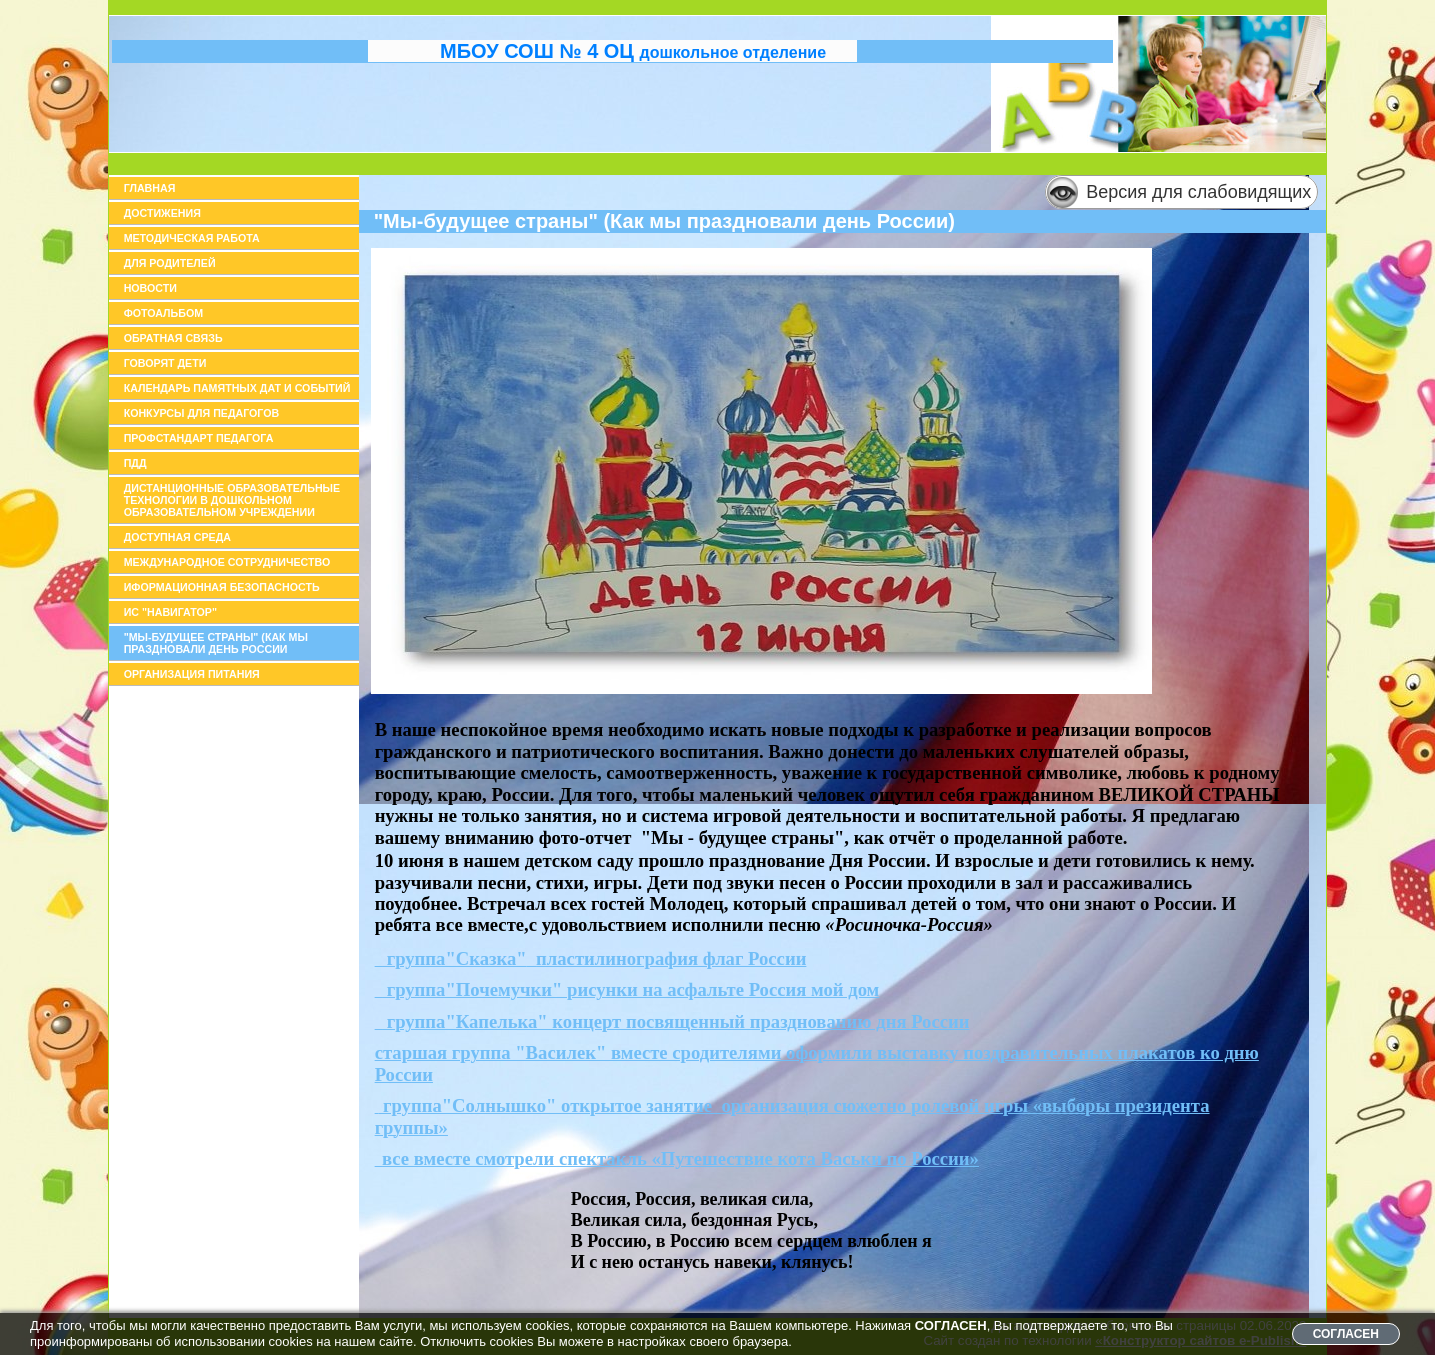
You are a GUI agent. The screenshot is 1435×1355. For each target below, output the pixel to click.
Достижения (162, 213)
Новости (150, 288)
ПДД (135, 463)
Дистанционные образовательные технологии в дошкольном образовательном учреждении (232, 500)
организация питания (192, 674)
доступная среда (177, 537)
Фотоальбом (163, 313)
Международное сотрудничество (227, 562)
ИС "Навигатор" (170, 612)
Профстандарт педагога (199, 438)
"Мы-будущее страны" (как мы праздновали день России (216, 643)
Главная (150, 188)
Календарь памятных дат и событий (237, 388)
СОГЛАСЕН (1346, 1334)
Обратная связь (173, 338)
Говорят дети (165, 363)
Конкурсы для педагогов (202, 413)
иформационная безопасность (222, 587)
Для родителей (170, 263)
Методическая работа (192, 238)
